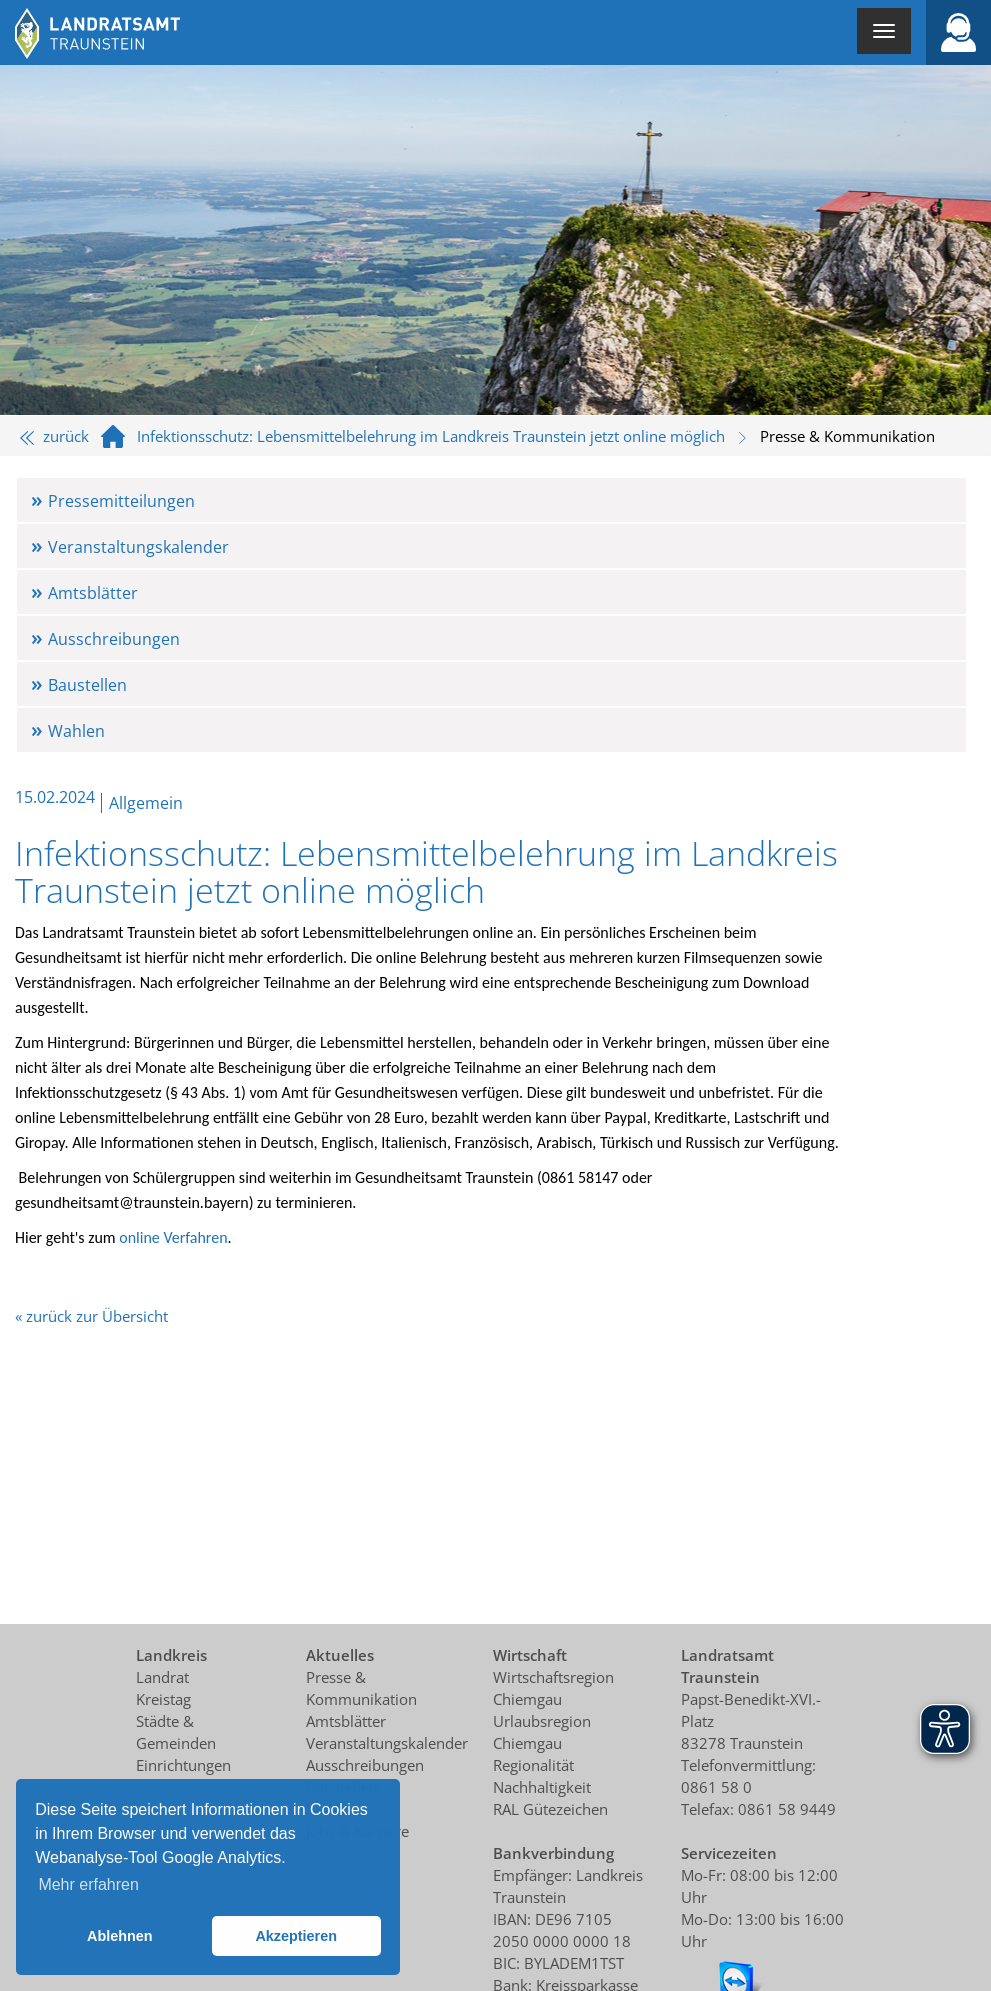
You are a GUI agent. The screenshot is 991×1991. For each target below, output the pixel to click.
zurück (54, 436)
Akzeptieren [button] (296, 1936)
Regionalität (533, 1765)
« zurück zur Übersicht (91, 1316)
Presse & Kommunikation (847, 436)
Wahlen (76, 731)
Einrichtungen (183, 1765)
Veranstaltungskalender (138, 547)
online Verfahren (173, 1237)
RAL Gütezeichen (550, 1809)
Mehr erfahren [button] (88, 1884)
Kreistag (163, 1699)
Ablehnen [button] (120, 1936)
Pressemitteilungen (121, 501)
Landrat (162, 1677)
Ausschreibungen (114, 639)
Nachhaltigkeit (542, 1787)
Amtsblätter (93, 593)
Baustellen (87, 685)
